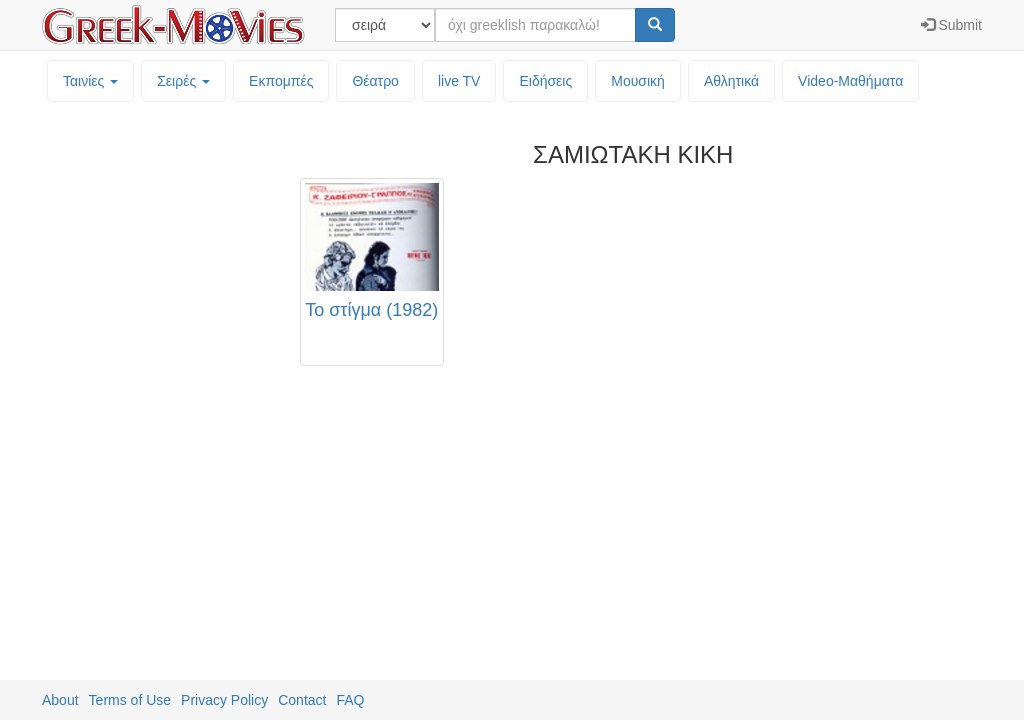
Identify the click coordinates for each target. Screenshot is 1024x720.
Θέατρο (375, 81)
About (60, 700)
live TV (459, 81)
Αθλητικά (731, 81)
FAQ (350, 700)
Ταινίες (90, 81)
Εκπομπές (281, 81)
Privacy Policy (224, 700)
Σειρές (183, 81)
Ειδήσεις (545, 81)
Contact (302, 700)
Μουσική (638, 81)
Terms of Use (130, 700)
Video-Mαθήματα (850, 81)
